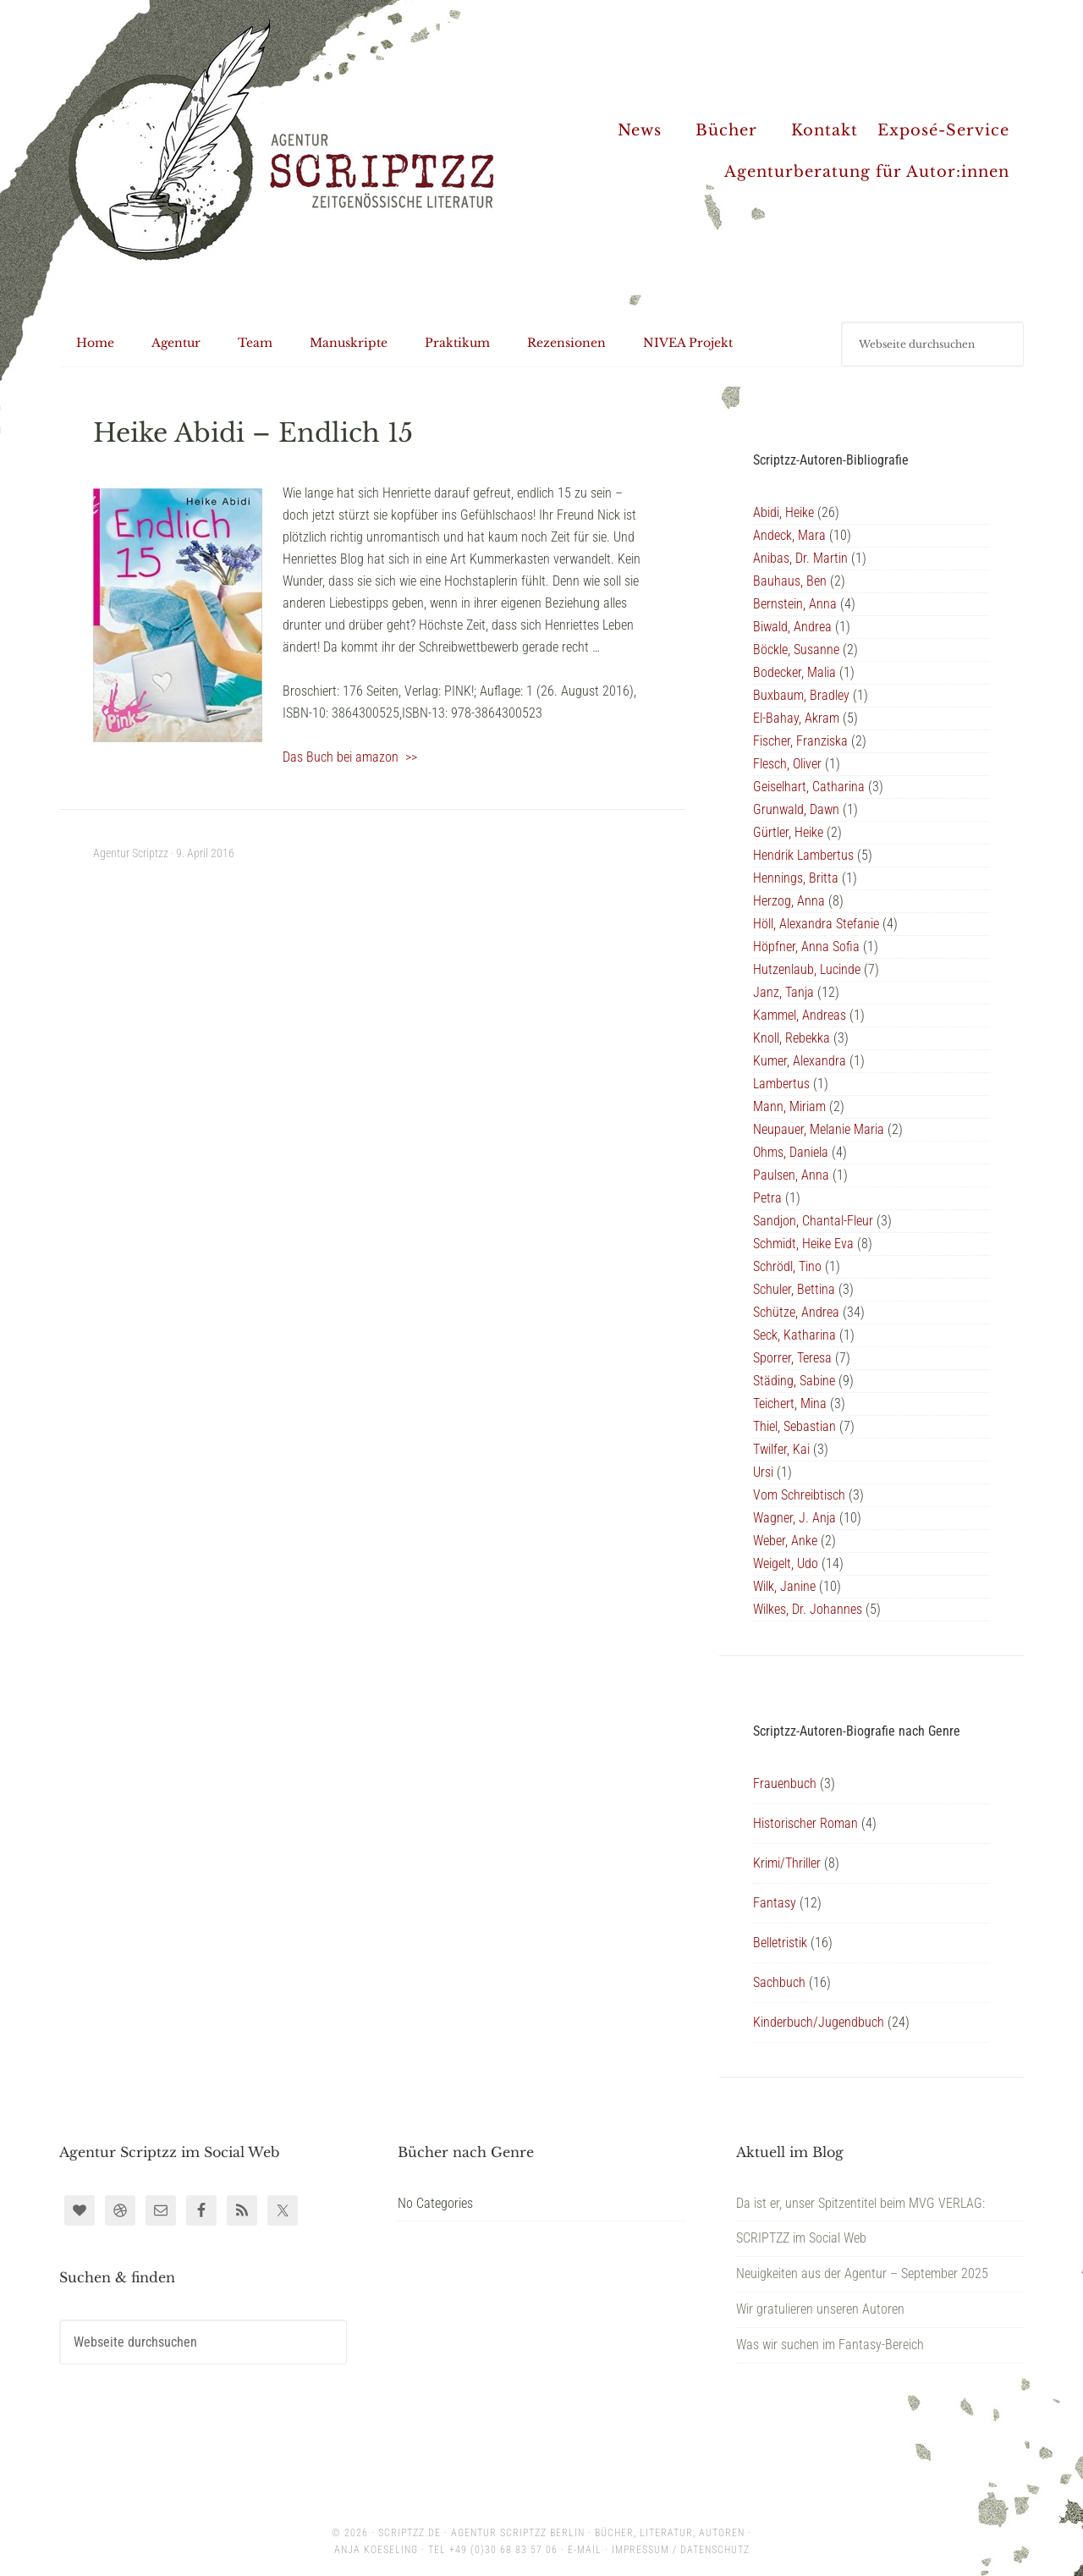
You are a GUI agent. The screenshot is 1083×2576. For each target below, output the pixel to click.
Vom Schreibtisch (799, 1495)
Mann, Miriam (789, 1106)
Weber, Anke (785, 1541)
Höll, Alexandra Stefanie (816, 924)
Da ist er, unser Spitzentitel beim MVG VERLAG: (860, 2203)
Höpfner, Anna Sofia (806, 946)
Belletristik (780, 1943)
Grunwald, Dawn (796, 809)
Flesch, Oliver (787, 764)
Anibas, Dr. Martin (800, 558)
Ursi (763, 1472)
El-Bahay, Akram (796, 718)
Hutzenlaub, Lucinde (806, 969)
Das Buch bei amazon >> (350, 757)
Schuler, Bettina (794, 1289)
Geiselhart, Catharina (809, 787)
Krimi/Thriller (787, 1863)
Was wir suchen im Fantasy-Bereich (830, 2345)
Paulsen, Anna (791, 1175)
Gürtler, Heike (788, 832)
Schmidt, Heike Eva (803, 1244)
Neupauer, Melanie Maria (818, 1129)
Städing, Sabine (794, 1381)
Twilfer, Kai (781, 1449)
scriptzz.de (409, 2533)
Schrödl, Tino (787, 1266)
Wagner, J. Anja (794, 1518)
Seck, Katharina (794, 1335)
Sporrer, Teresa (792, 1358)
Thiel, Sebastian (794, 1426)
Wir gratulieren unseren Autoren (820, 2309)
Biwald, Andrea (792, 627)
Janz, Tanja (783, 992)
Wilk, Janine (784, 1586)
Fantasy (774, 1903)
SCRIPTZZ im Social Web (801, 2238)
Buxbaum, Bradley (801, 695)
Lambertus (781, 1084)
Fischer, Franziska (800, 741)
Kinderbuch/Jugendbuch (818, 2022)
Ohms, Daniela (790, 1152)
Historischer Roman (805, 1823)
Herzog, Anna (789, 901)
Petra (767, 1198)
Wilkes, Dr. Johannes (807, 1609)
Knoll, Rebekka (791, 1038)
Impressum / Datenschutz (681, 2550)
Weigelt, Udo (785, 1563)
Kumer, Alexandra (799, 1061)
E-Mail (585, 2550)
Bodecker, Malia (794, 672)
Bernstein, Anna (795, 604)
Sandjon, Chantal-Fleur (813, 1221)
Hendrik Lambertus (803, 855)
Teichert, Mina (790, 1403)
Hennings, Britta (795, 878)
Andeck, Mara (789, 535)
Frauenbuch (784, 1783)
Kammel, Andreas (799, 1015)
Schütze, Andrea (796, 1312)
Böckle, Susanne (796, 649)
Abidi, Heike (783, 512)
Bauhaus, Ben (790, 581)
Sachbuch (779, 1982)
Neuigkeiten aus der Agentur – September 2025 (862, 2273)
